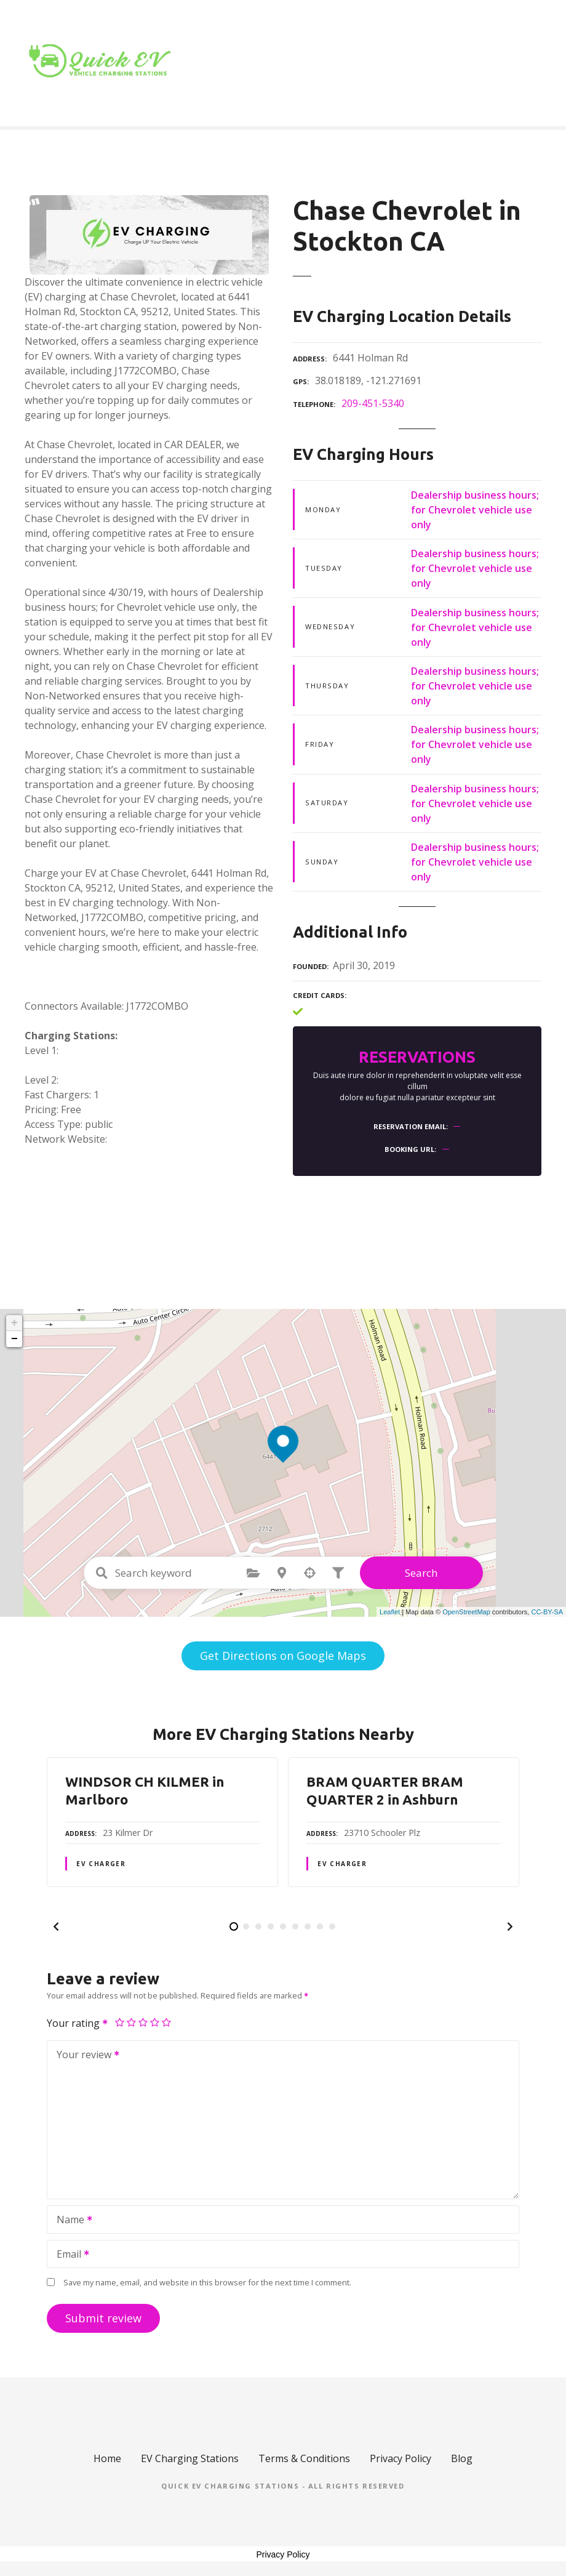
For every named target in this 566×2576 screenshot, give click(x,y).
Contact (511, 63)
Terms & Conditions (304, 2458)
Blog (457, 63)
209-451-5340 (372, 403)
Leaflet (390, 1612)
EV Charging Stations (190, 2458)
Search (421, 1573)
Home (302, 63)
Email (68, 2255)
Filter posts (338, 1573)
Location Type (381, 63)
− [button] (14, 1339)
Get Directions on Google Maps (283, 1655)
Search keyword (102, 1573)
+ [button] (14, 1323)
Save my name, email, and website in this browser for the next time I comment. (207, 2282)
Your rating (78, 2023)
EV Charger (101, 1863)
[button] (56, 1926)
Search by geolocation (310, 1573)
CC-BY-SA (547, 1612)
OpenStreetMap (466, 1612)
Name (70, 2221)
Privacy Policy (400, 2458)
